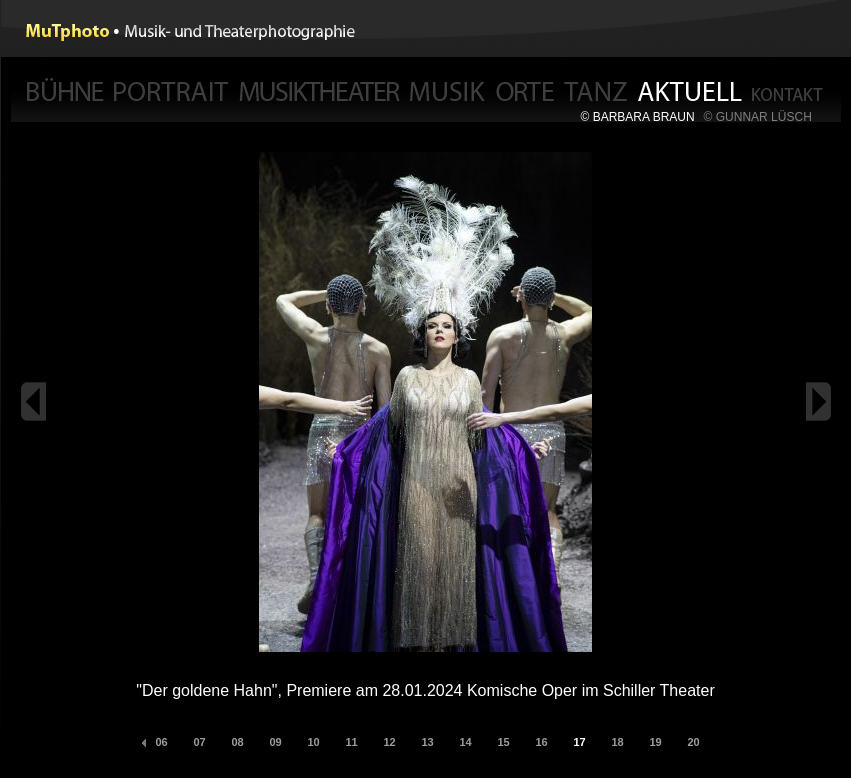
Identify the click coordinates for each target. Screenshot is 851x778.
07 (199, 742)
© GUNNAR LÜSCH (758, 117)
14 (465, 742)
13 (427, 742)
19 (655, 742)
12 (389, 742)
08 (237, 742)
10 (313, 742)
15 (503, 742)
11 (351, 742)
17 (579, 742)
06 (161, 742)
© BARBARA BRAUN (638, 117)
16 (541, 742)
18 (617, 742)
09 (275, 742)
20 (693, 742)
